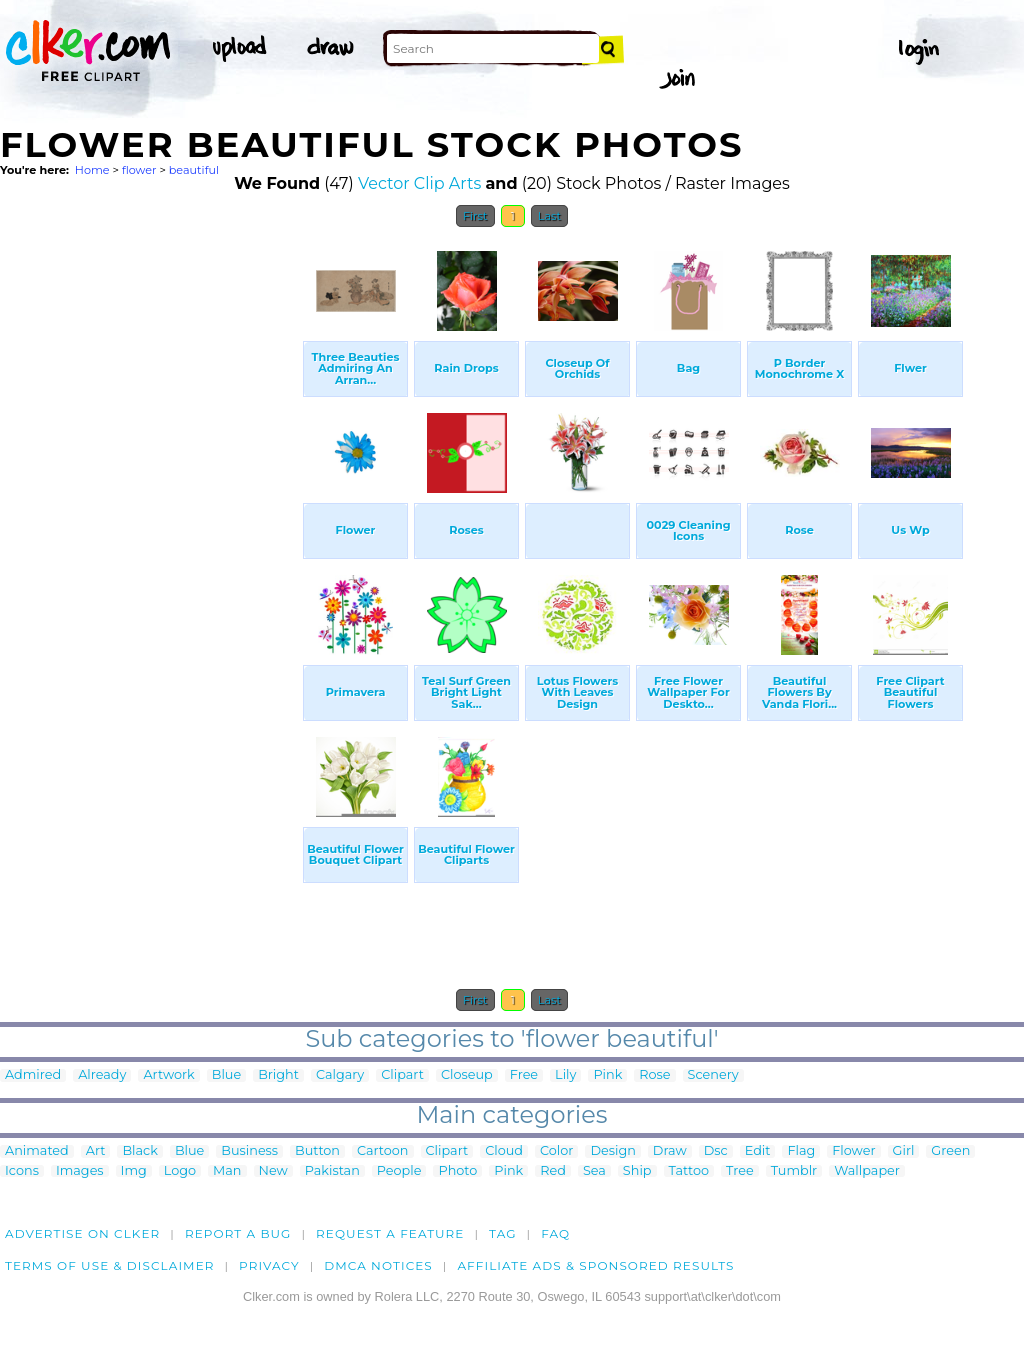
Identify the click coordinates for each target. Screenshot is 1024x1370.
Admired (33, 1075)
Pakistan (332, 1171)
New (273, 1171)
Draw (670, 1151)
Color (556, 1151)
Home (92, 170)
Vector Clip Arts (419, 183)
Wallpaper (867, 1171)
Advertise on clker (82, 1233)
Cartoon (383, 1151)
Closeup (467, 1075)
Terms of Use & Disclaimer (110, 1265)
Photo (457, 1171)
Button (317, 1151)
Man (227, 1171)
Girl (904, 1151)
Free (524, 1075)
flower (139, 170)
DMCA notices (378, 1265)
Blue (226, 1075)
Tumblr (794, 1171)
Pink (607, 1075)
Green (950, 1151)
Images (80, 1171)
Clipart (402, 1075)
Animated (37, 1151)
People (399, 1171)
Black (139, 1151)
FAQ (555, 1233)
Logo (180, 1171)
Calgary (340, 1075)
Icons (22, 1171)
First (475, 216)
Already (102, 1075)
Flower (853, 1151)
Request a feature (390, 1233)
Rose (654, 1075)
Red (553, 1171)
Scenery (713, 1075)
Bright (278, 1075)
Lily (565, 1075)
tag (502, 1233)
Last (549, 216)
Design (612, 1151)
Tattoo (689, 1171)
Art (96, 1151)
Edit (758, 1151)
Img (134, 1171)
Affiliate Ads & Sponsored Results (595, 1265)
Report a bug (238, 1233)
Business (249, 1151)
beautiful (194, 170)
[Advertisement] (150, 538)
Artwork (168, 1075)
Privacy (269, 1265)
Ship (637, 1171)
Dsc (716, 1151)
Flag (801, 1151)
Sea (594, 1171)
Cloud (504, 1151)
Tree (740, 1171)
